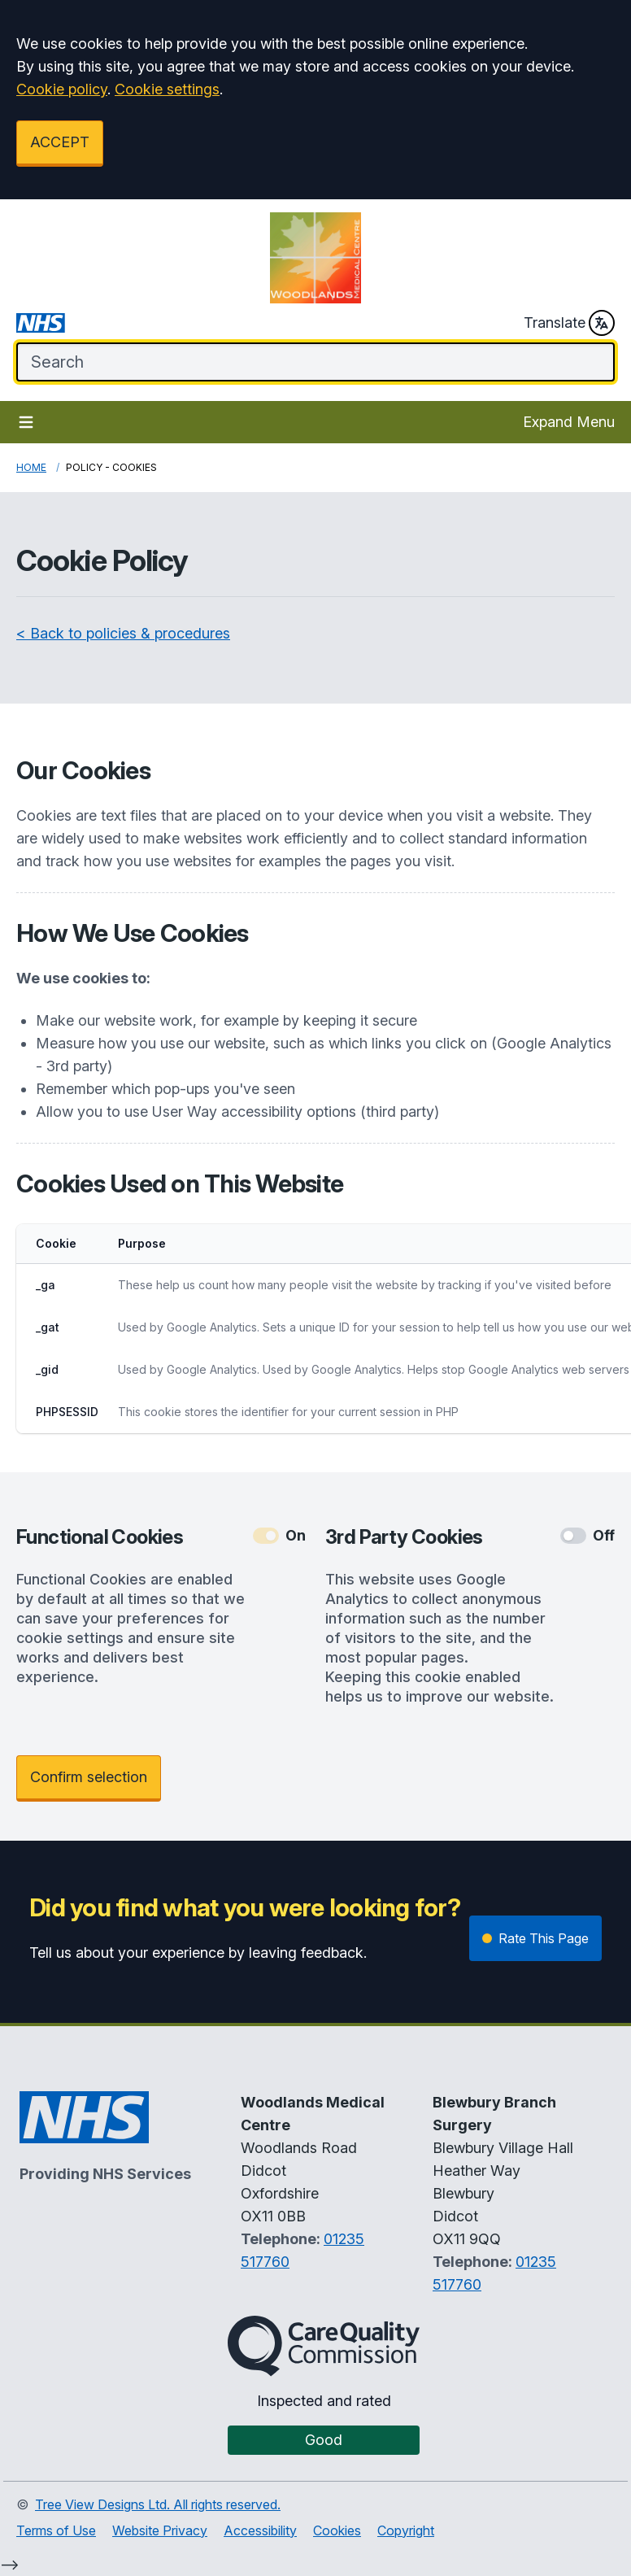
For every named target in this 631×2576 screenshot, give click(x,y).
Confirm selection (88, 1776)
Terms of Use (56, 2530)
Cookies (337, 2530)
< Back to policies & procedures (123, 633)
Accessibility (260, 2530)
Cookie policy (61, 89)
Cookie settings (167, 89)
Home (31, 467)
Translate (569, 323)
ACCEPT (59, 141)
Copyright (405, 2530)
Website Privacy (159, 2530)
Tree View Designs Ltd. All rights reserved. (158, 2504)
